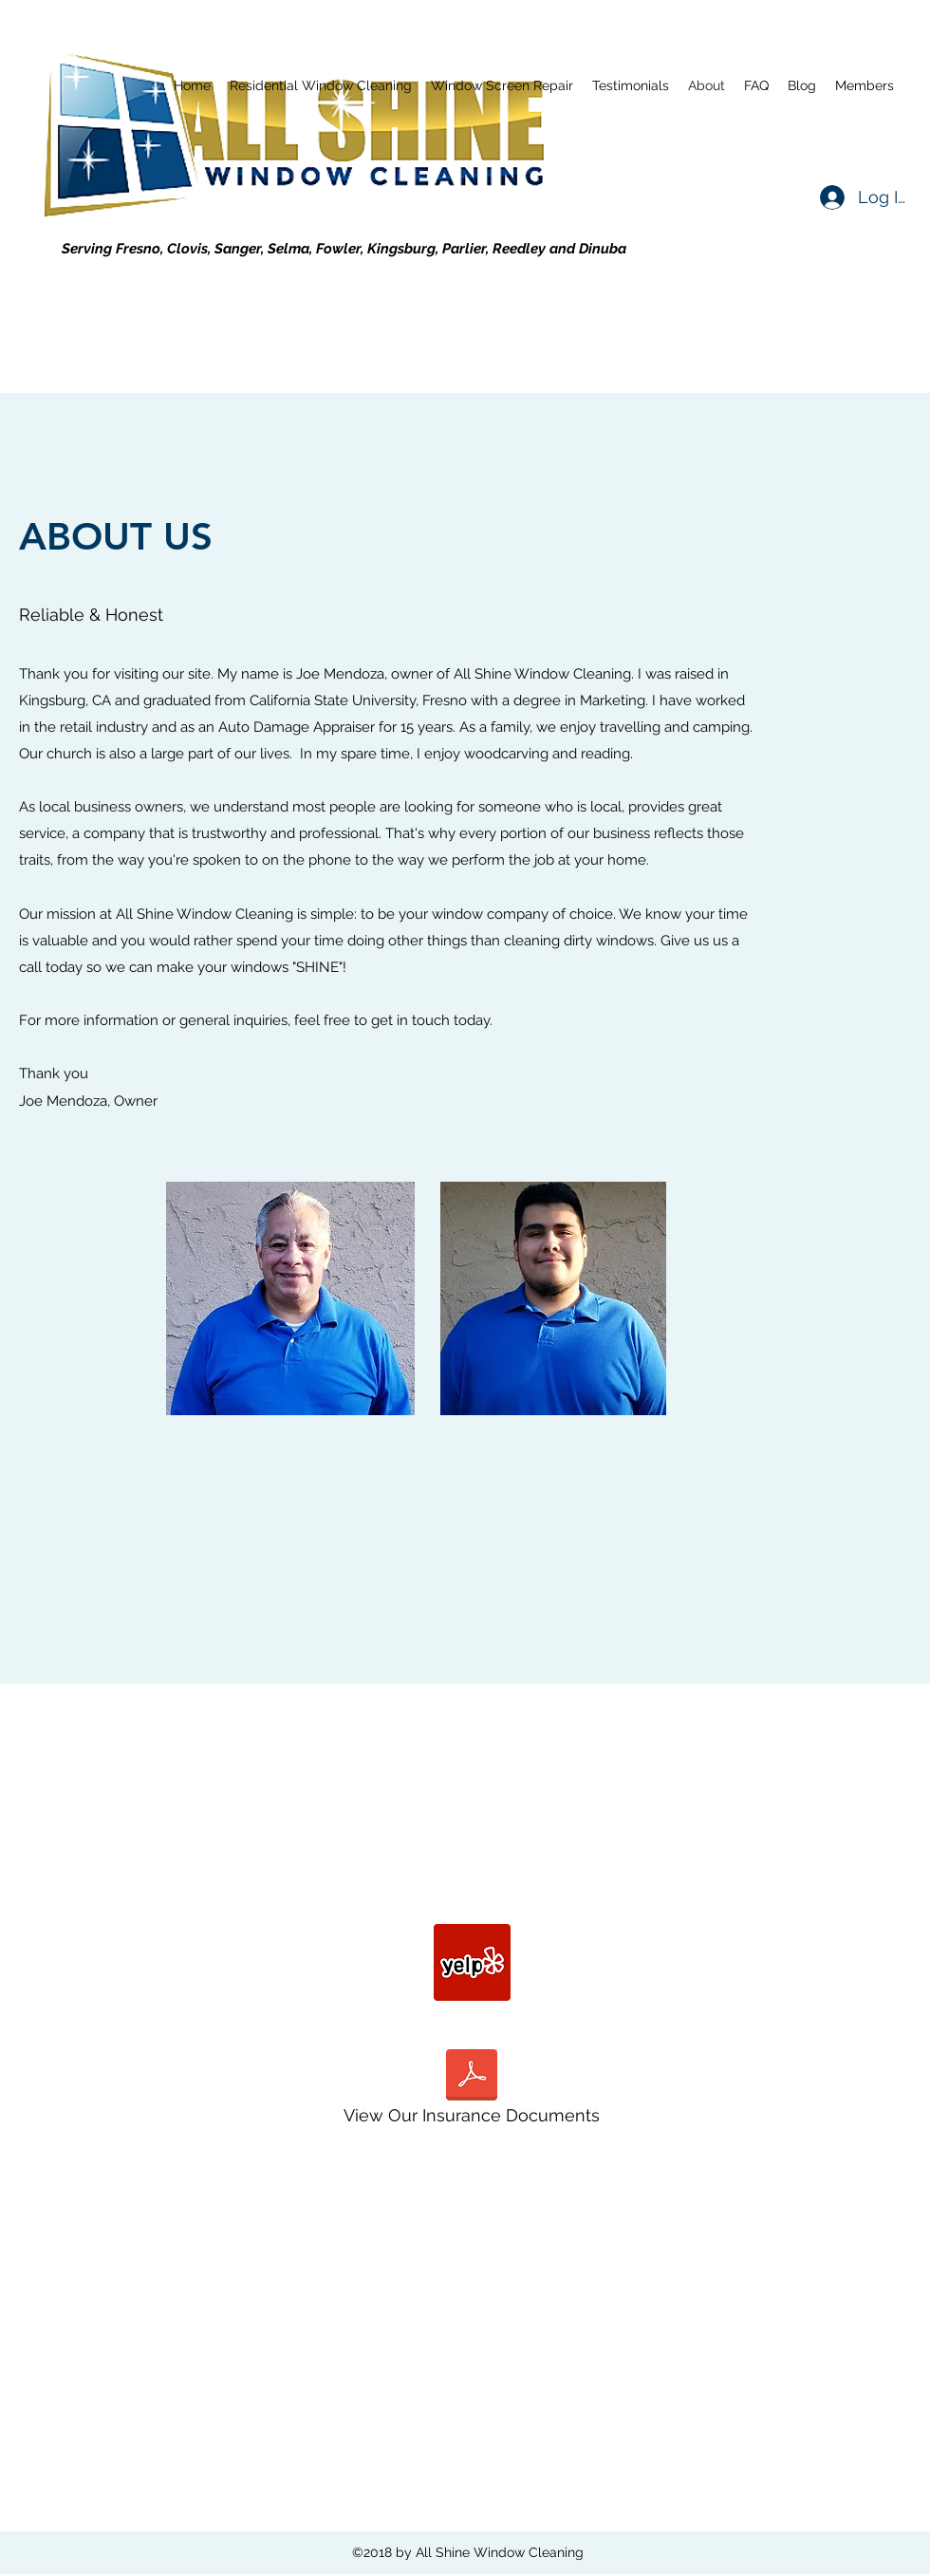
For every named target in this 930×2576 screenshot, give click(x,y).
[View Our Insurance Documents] (472, 2092)
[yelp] (472, 1962)
